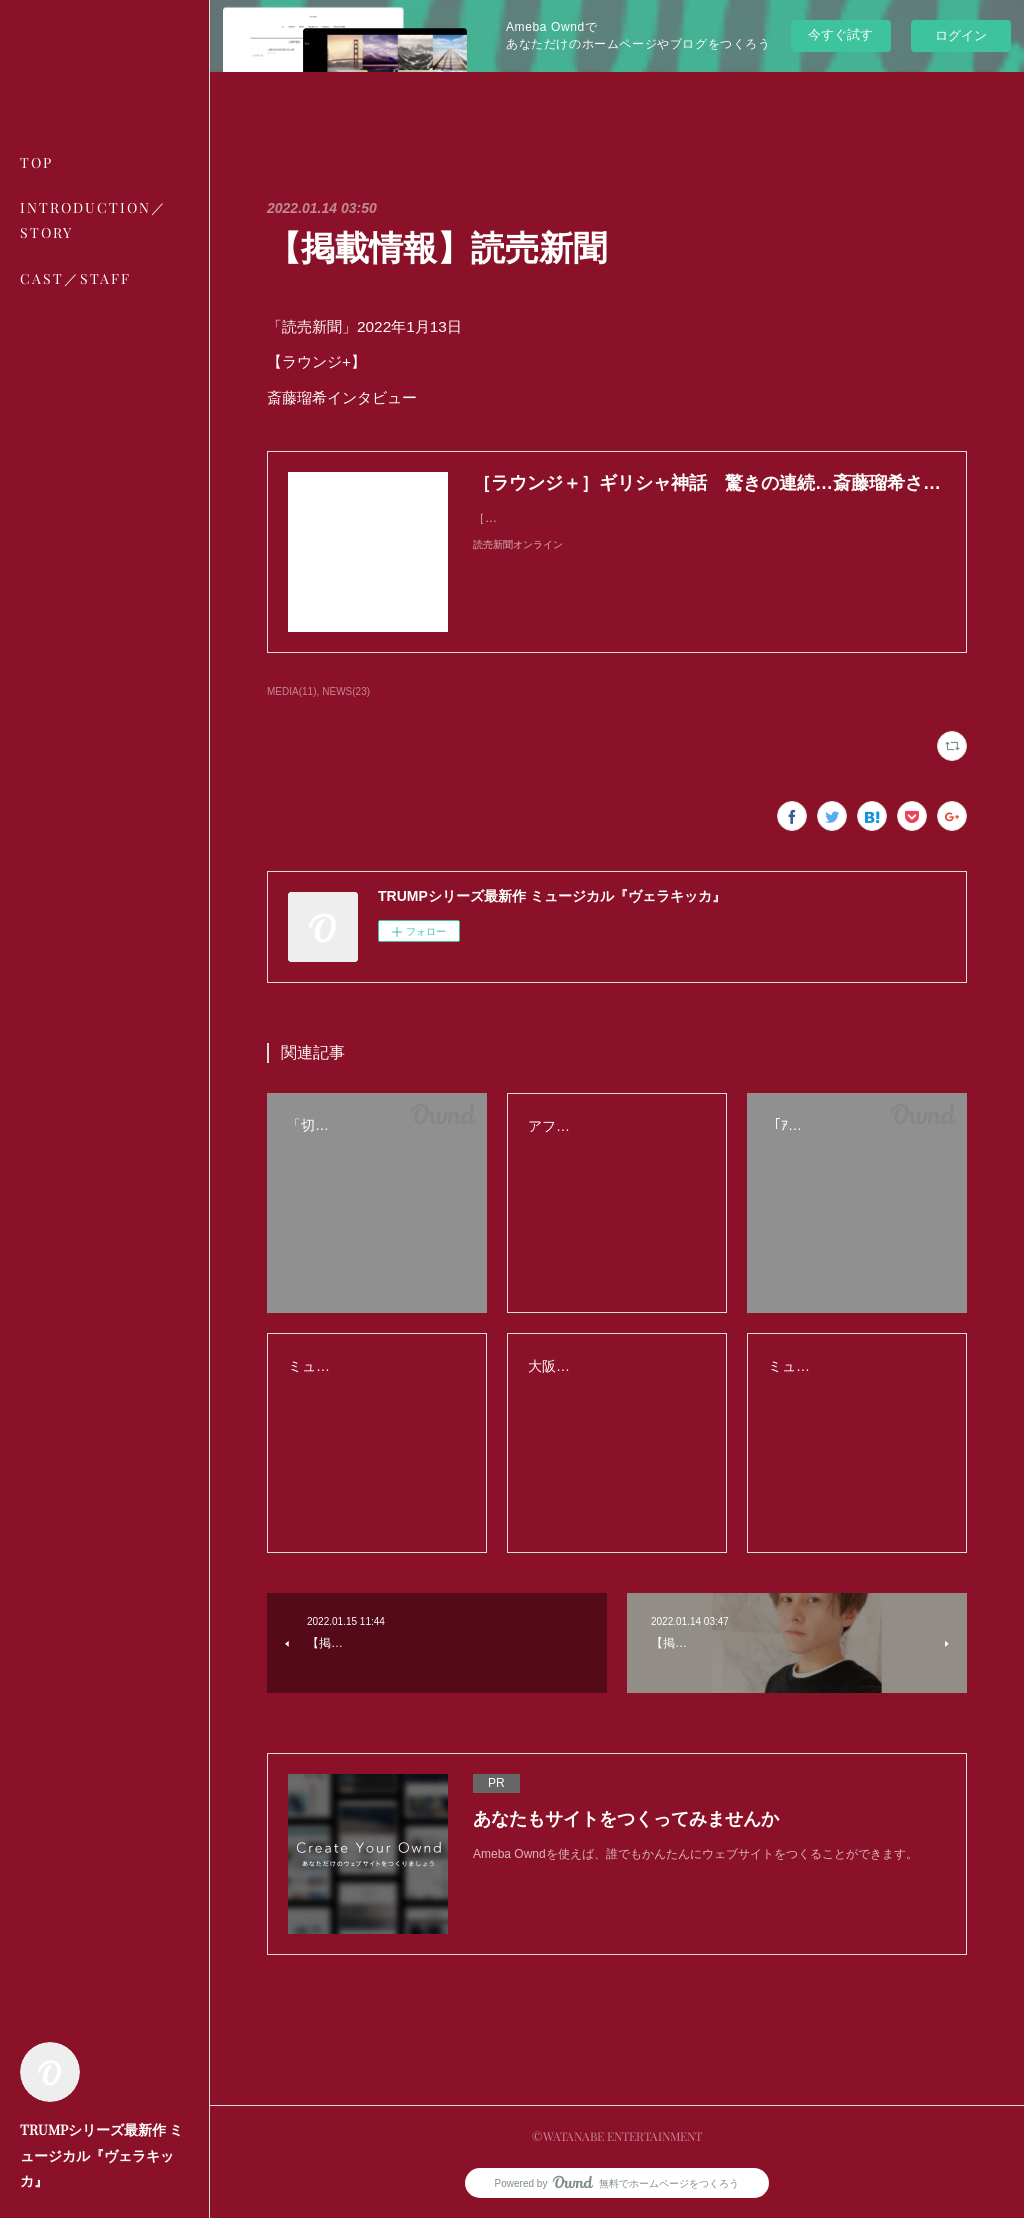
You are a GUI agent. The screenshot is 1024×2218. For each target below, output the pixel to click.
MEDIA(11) (291, 691)
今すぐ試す (840, 34)
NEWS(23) (346, 691)
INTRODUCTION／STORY (93, 220)
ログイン (961, 35)
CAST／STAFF (75, 278)
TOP (36, 162)
